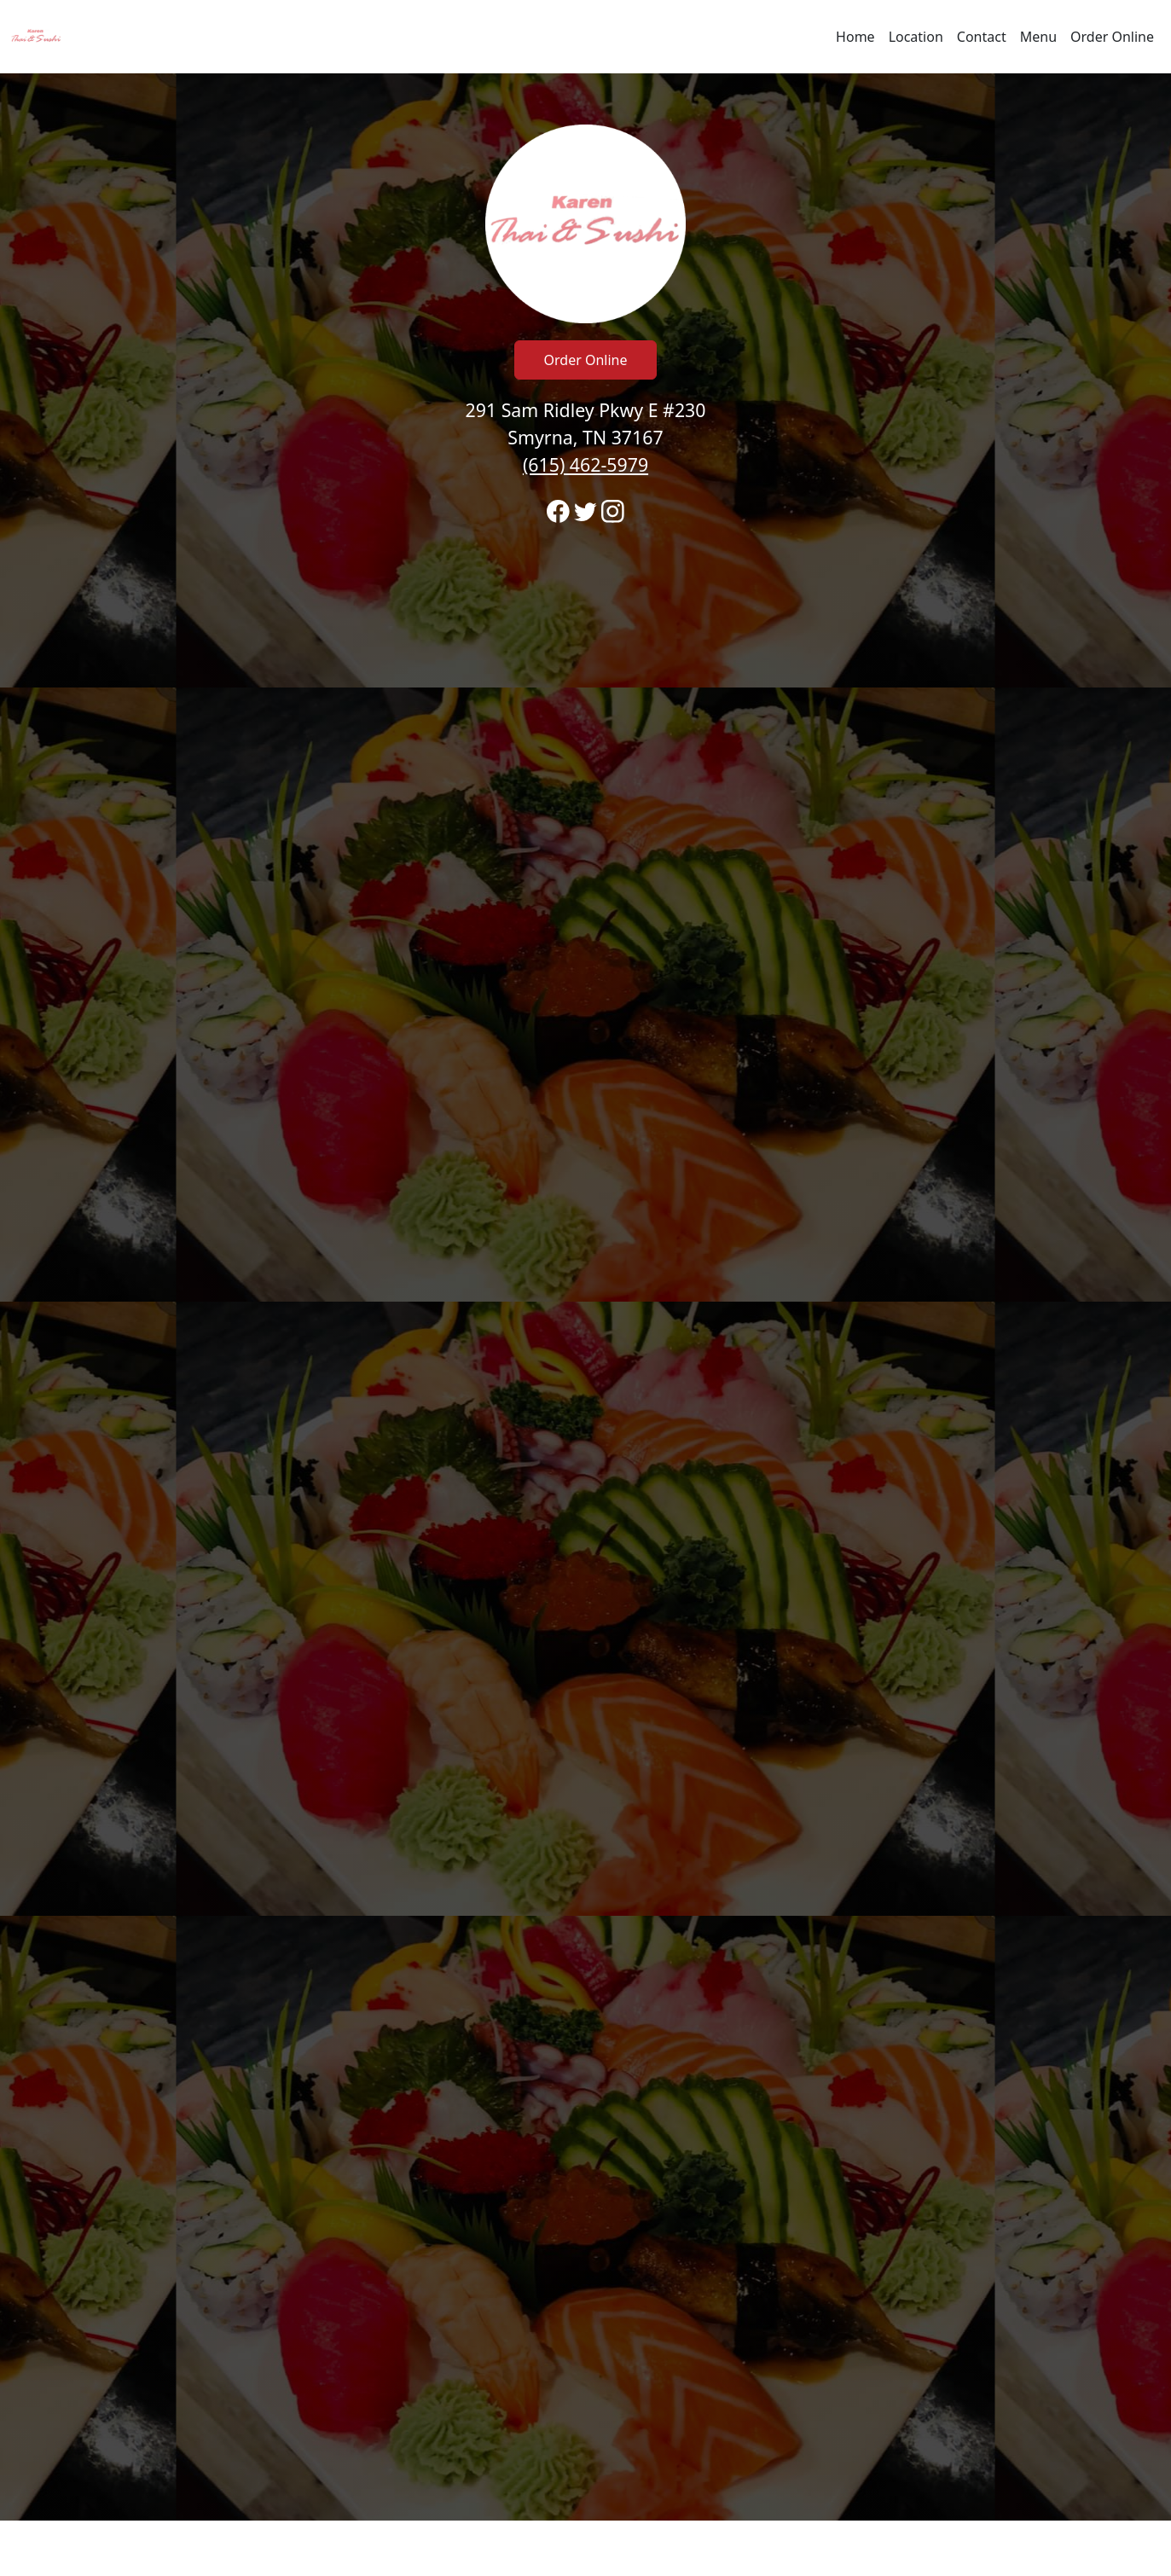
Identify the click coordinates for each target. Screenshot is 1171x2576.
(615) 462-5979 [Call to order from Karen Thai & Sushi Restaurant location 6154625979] (585, 464)
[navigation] (585, 36)
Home (855, 36)
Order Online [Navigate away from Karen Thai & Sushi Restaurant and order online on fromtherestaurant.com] (1112, 36)
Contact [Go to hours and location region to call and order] (981, 36)
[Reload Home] (36, 37)
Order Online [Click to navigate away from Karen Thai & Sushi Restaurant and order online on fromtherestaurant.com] (586, 360)
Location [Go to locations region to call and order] (916, 36)
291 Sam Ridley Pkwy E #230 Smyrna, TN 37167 (586, 437)
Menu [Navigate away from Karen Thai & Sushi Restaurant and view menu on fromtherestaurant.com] (1038, 36)
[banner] (585, 1297)
